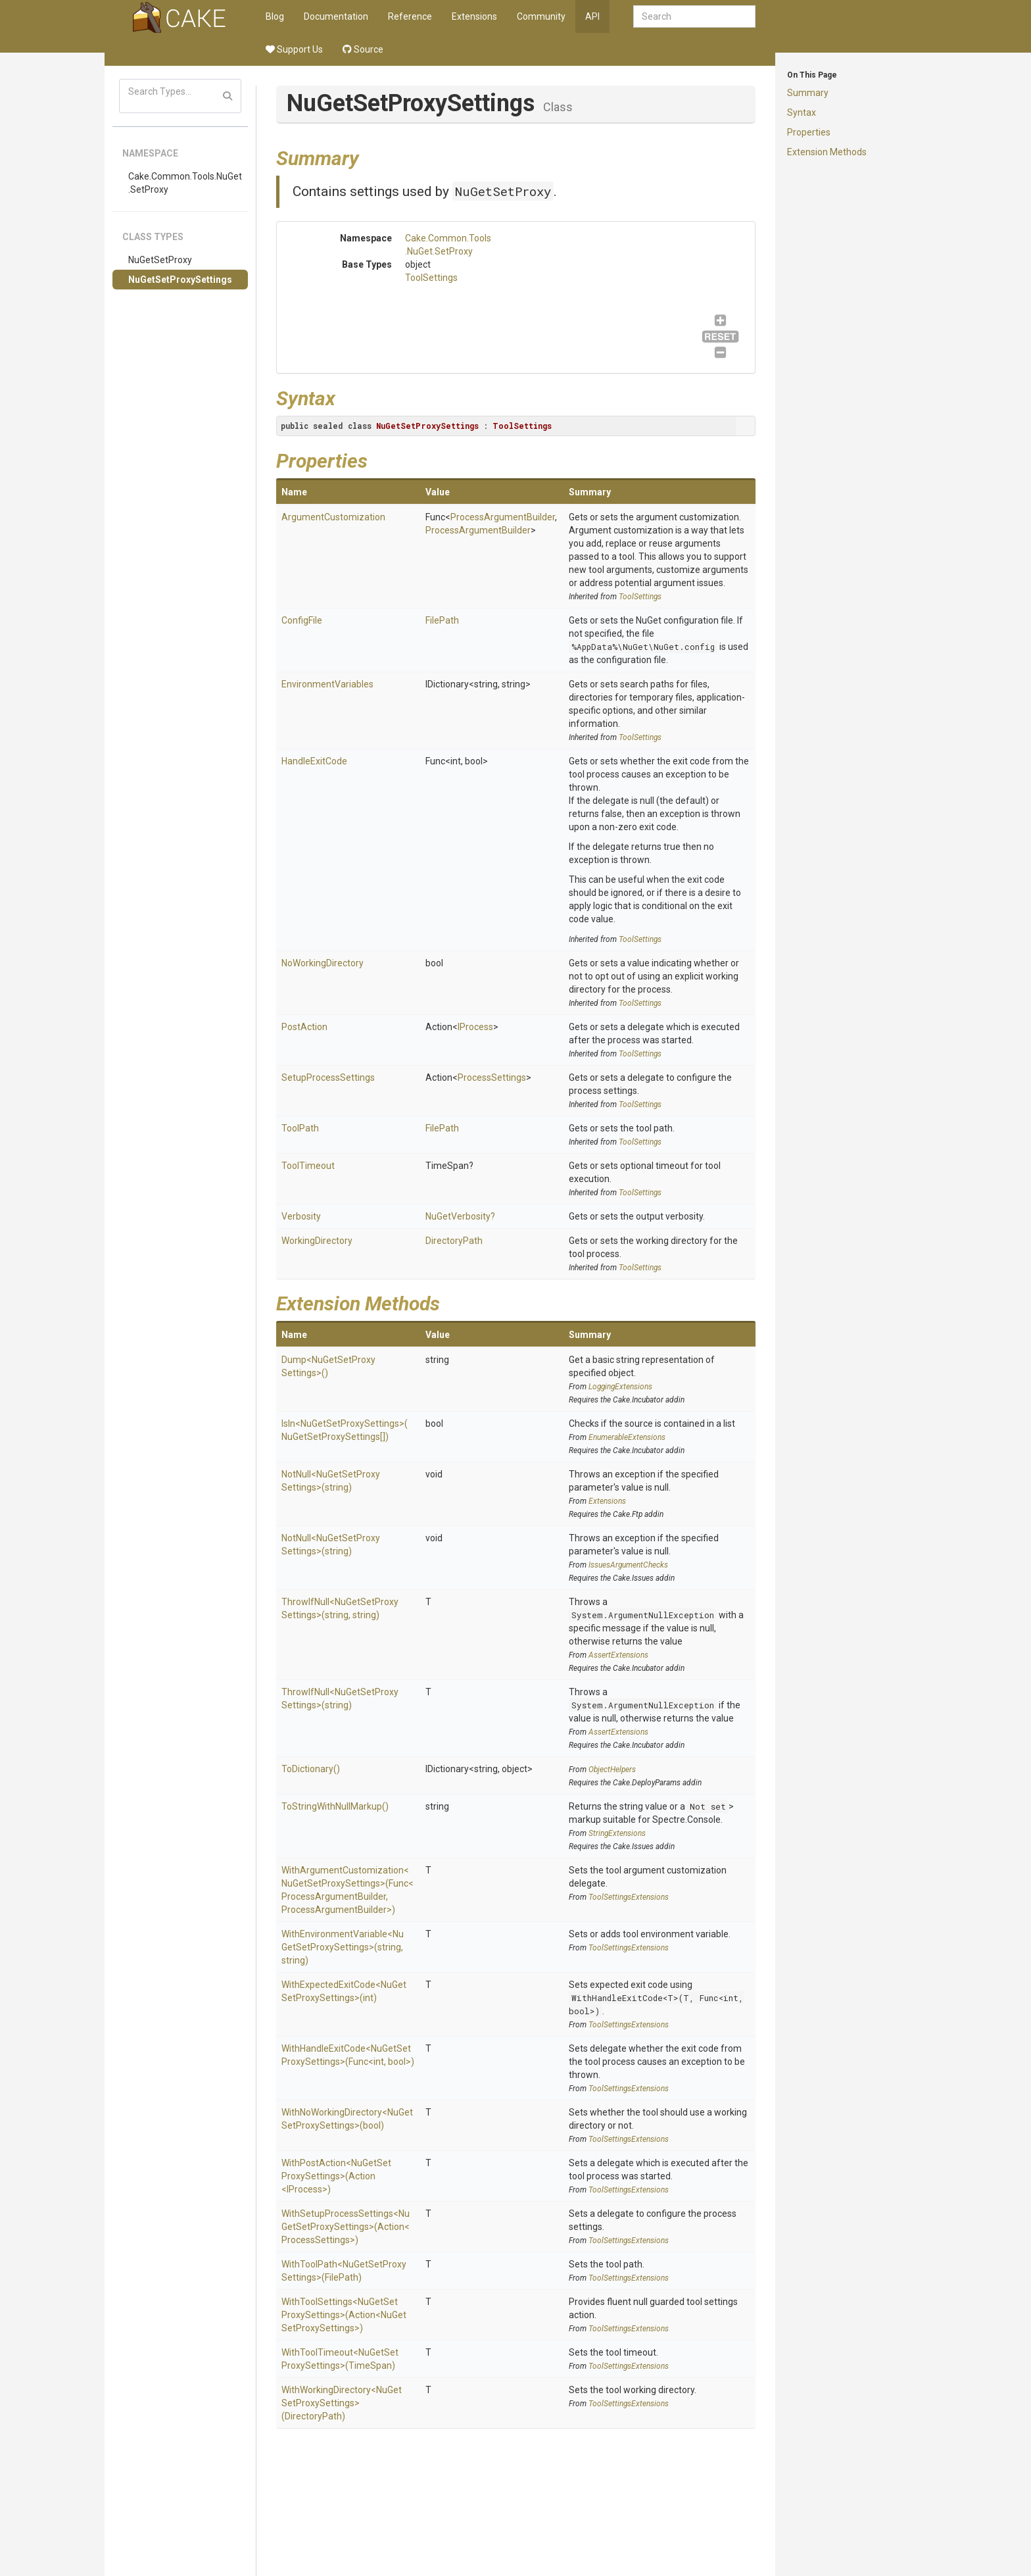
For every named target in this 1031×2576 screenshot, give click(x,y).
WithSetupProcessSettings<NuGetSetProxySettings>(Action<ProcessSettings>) (345, 2226)
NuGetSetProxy (160, 260)
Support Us (294, 49)
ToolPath (300, 1128)
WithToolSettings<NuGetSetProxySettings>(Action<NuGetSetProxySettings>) (343, 2314)
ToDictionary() (310, 1769)
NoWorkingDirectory (322, 963)
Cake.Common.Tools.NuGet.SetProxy (185, 183)
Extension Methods (827, 152)
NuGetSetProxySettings (180, 279)
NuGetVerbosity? (460, 1216)
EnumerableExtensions (626, 1437)
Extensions (474, 16)
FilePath (442, 620)
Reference (410, 16)
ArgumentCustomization (333, 517)
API (592, 16)
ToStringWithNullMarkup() (335, 1806)
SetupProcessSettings (328, 1077)
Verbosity (301, 1216)
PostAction (304, 1027)
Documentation (336, 16)
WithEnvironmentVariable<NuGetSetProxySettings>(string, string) (342, 1947)
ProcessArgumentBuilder (502, 517)
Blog (275, 16)
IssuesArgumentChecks (628, 1565)
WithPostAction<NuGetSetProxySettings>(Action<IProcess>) (336, 2176)
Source (363, 49)
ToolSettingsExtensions (628, 1897)
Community (541, 16)
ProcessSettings (492, 1077)
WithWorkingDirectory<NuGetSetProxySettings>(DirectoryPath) (341, 2403)
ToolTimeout (308, 1165)
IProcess (475, 1027)
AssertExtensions (618, 1655)
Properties (808, 132)
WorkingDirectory (316, 1240)
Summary (807, 92)
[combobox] (694, 16)
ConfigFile (301, 620)
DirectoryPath (454, 1240)
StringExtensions (617, 1833)
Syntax (801, 112)
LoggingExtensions (620, 1386)
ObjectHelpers (612, 1769)
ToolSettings (431, 277)
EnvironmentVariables (327, 684)
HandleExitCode (314, 761)
